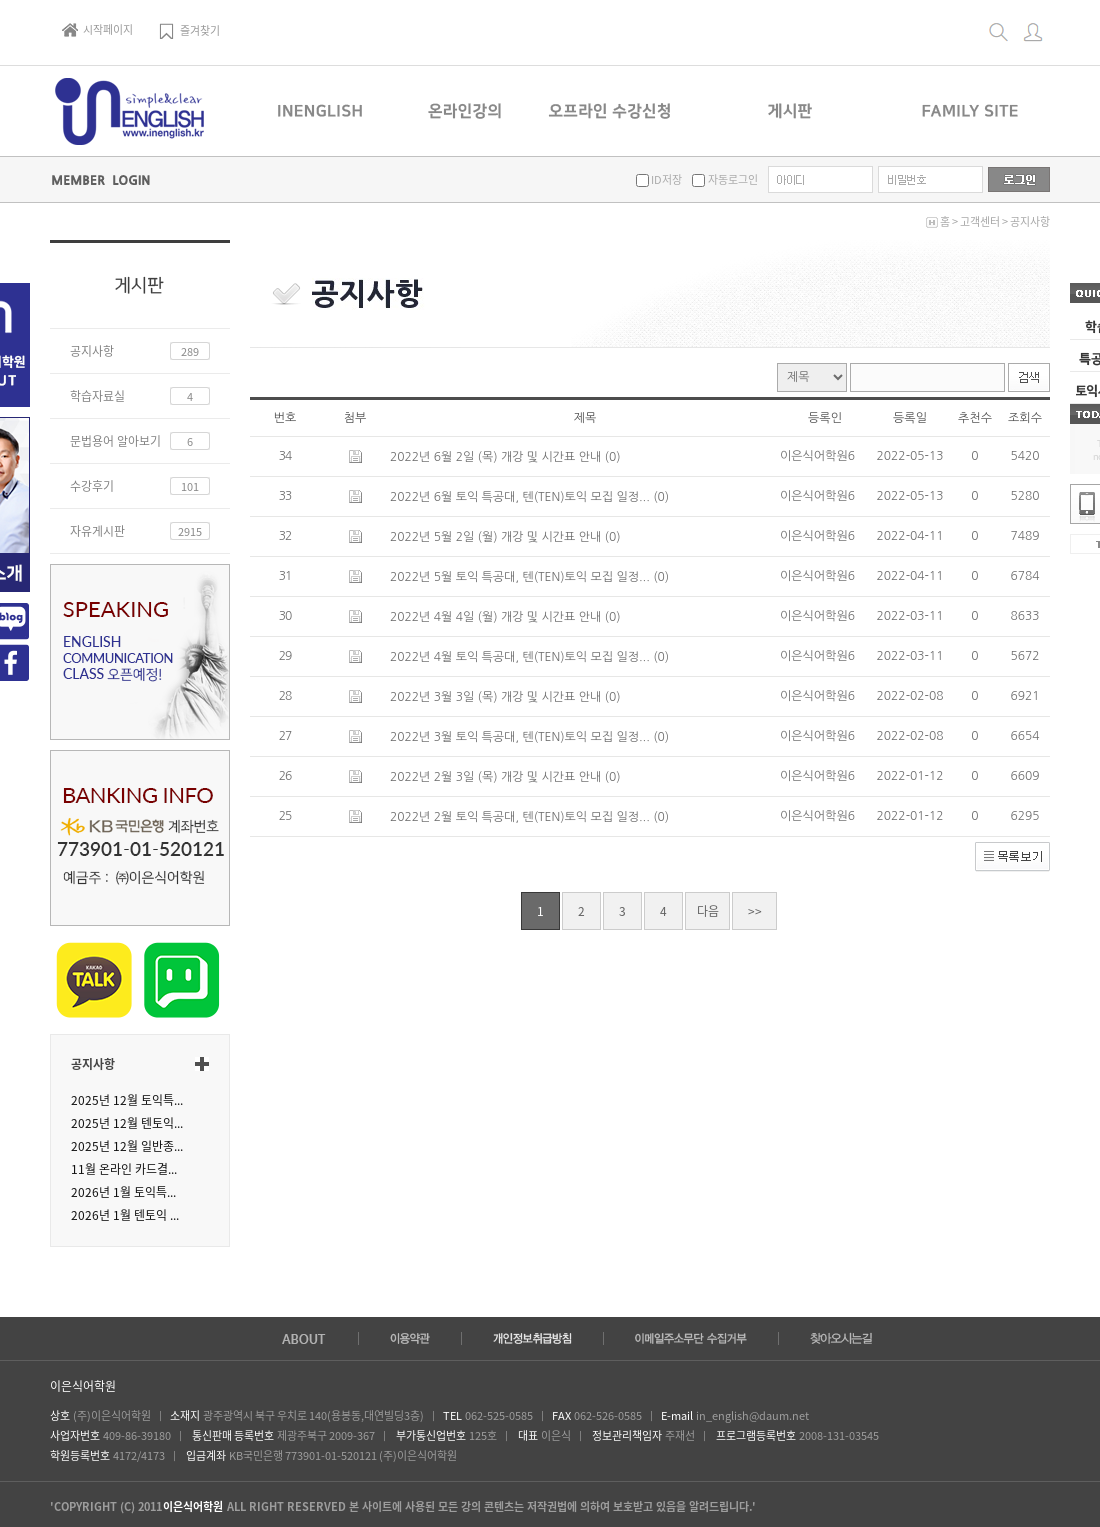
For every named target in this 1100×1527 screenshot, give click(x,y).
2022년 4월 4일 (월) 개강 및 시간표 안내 (497, 617)
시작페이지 (97, 29)
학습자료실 (97, 396)
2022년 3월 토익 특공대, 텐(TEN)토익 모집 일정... (521, 737)
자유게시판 (97, 531)
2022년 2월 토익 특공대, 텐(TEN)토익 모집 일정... (521, 817)
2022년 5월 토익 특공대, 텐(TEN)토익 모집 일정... (521, 577)
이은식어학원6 (817, 456)
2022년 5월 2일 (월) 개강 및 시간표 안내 (497, 537)
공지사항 (1030, 221)
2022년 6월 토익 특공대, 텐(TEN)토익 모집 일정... (521, 497)
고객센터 (980, 221)
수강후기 (92, 486)
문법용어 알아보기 (115, 441)
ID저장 (665, 179)
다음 (708, 911)
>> (755, 911)
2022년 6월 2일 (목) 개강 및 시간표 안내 (497, 457)
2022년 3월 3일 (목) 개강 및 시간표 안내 (497, 697)
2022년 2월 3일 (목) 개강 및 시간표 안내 (497, 777)
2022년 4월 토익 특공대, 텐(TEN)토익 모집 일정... (521, 657)
